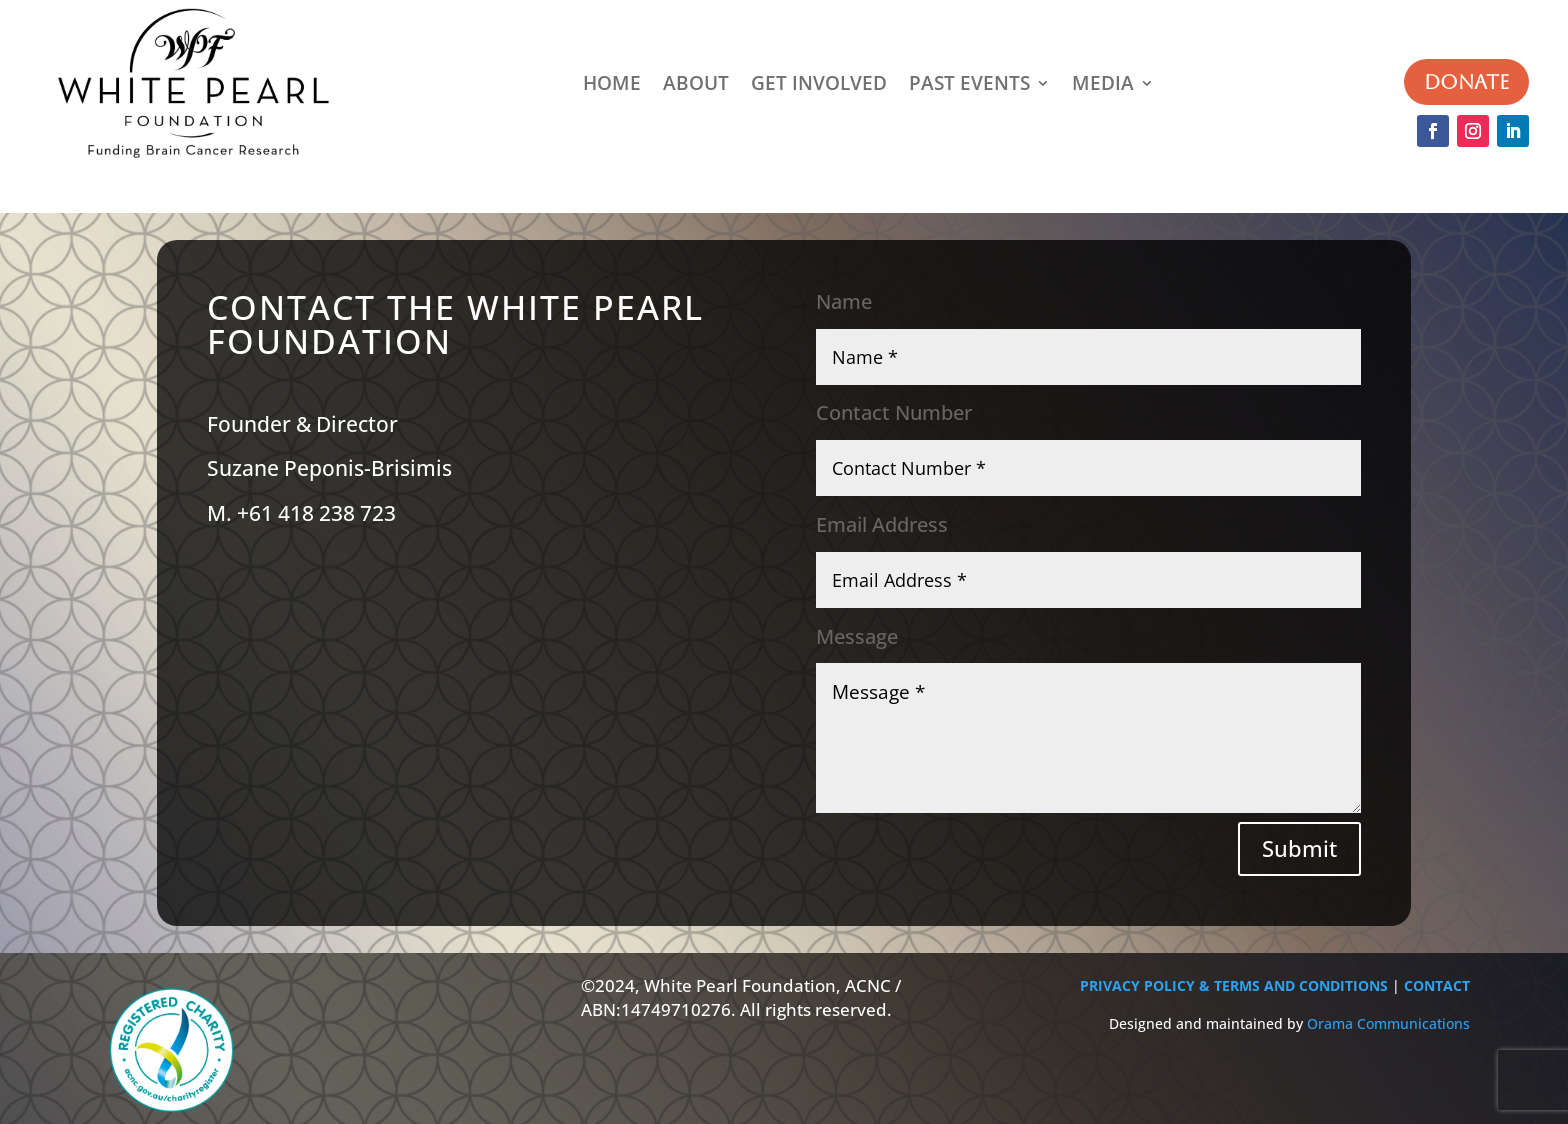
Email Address (882, 525)
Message (857, 637)
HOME (612, 83)
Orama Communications (1388, 1023)
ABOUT (696, 83)
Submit (1299, 848)
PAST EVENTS (969, 83)
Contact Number (894, 413)
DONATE (1466, 82)
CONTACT (1437, 985)
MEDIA (1103, 83)
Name (844, 302)
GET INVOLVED (819, 83)
